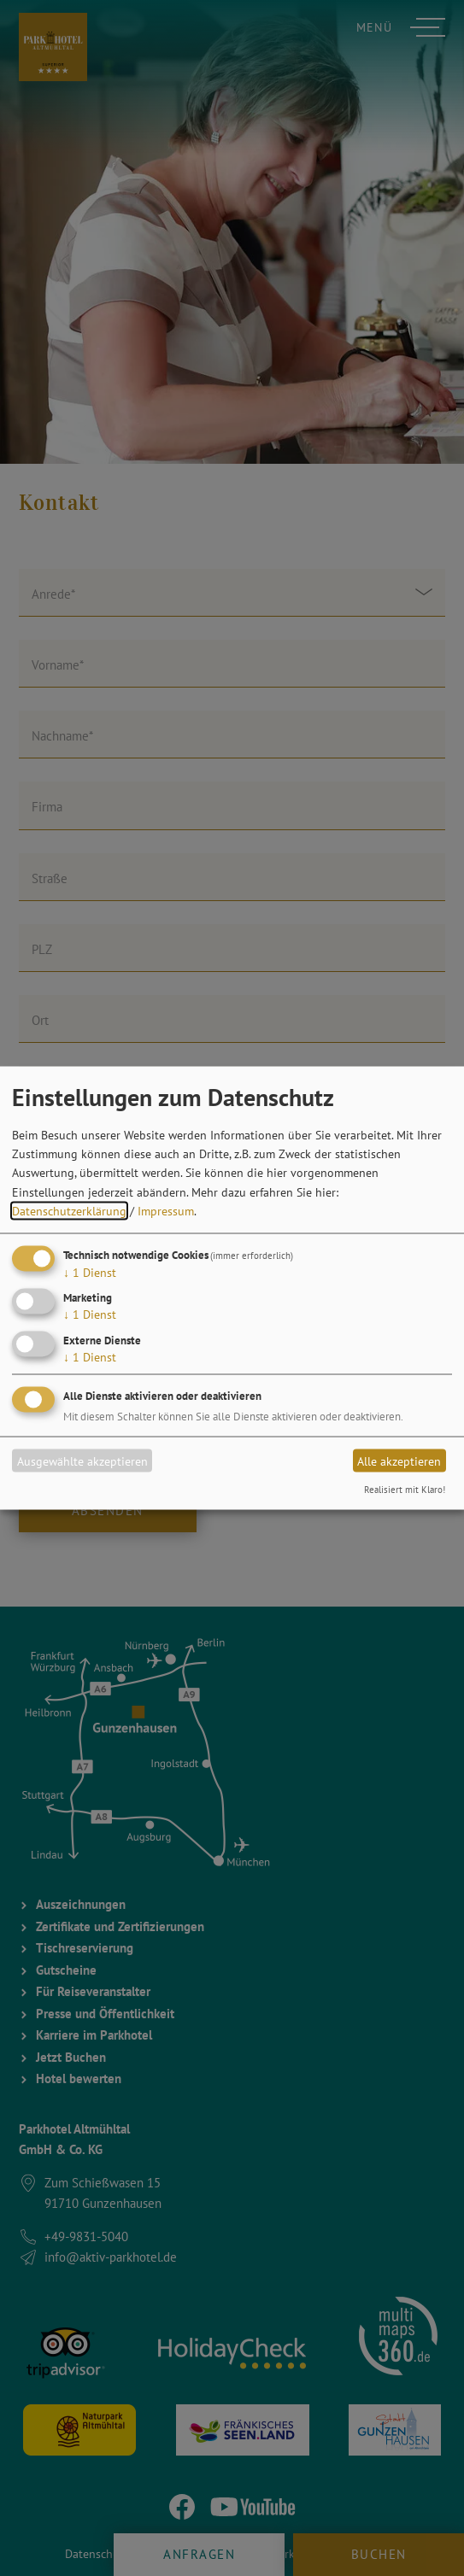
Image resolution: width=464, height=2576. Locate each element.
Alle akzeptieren (399, 1460)
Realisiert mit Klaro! (404, 1490)
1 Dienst (89, 1271)
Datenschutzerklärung (69, 1211)
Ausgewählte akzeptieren (82, 1460)
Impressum (166, 1211)
